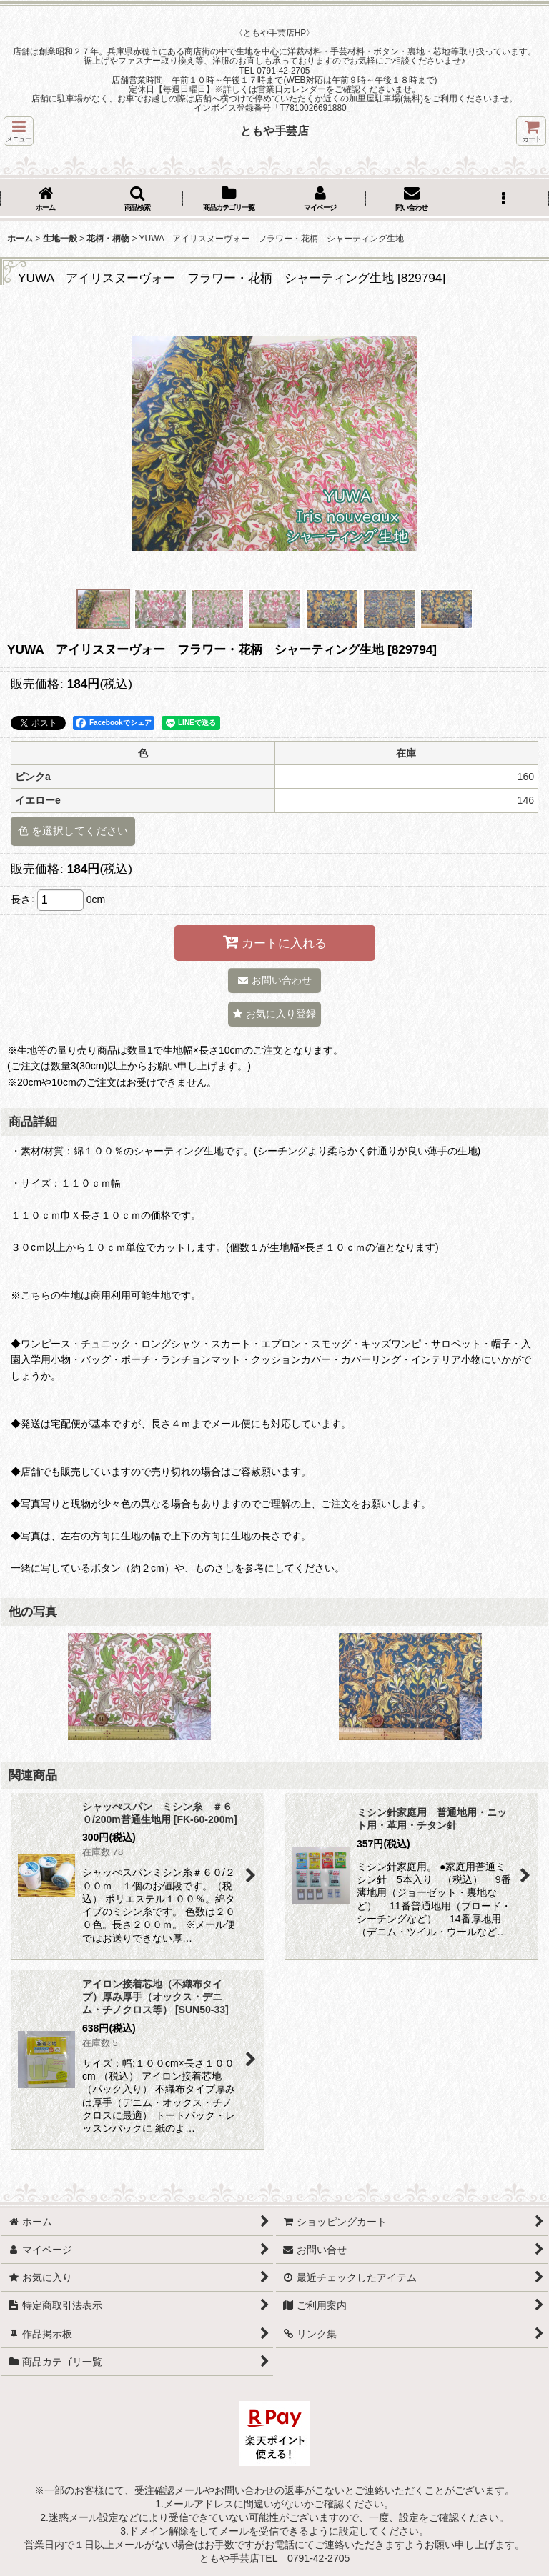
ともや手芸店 (274, 130)
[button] (19, 131)
